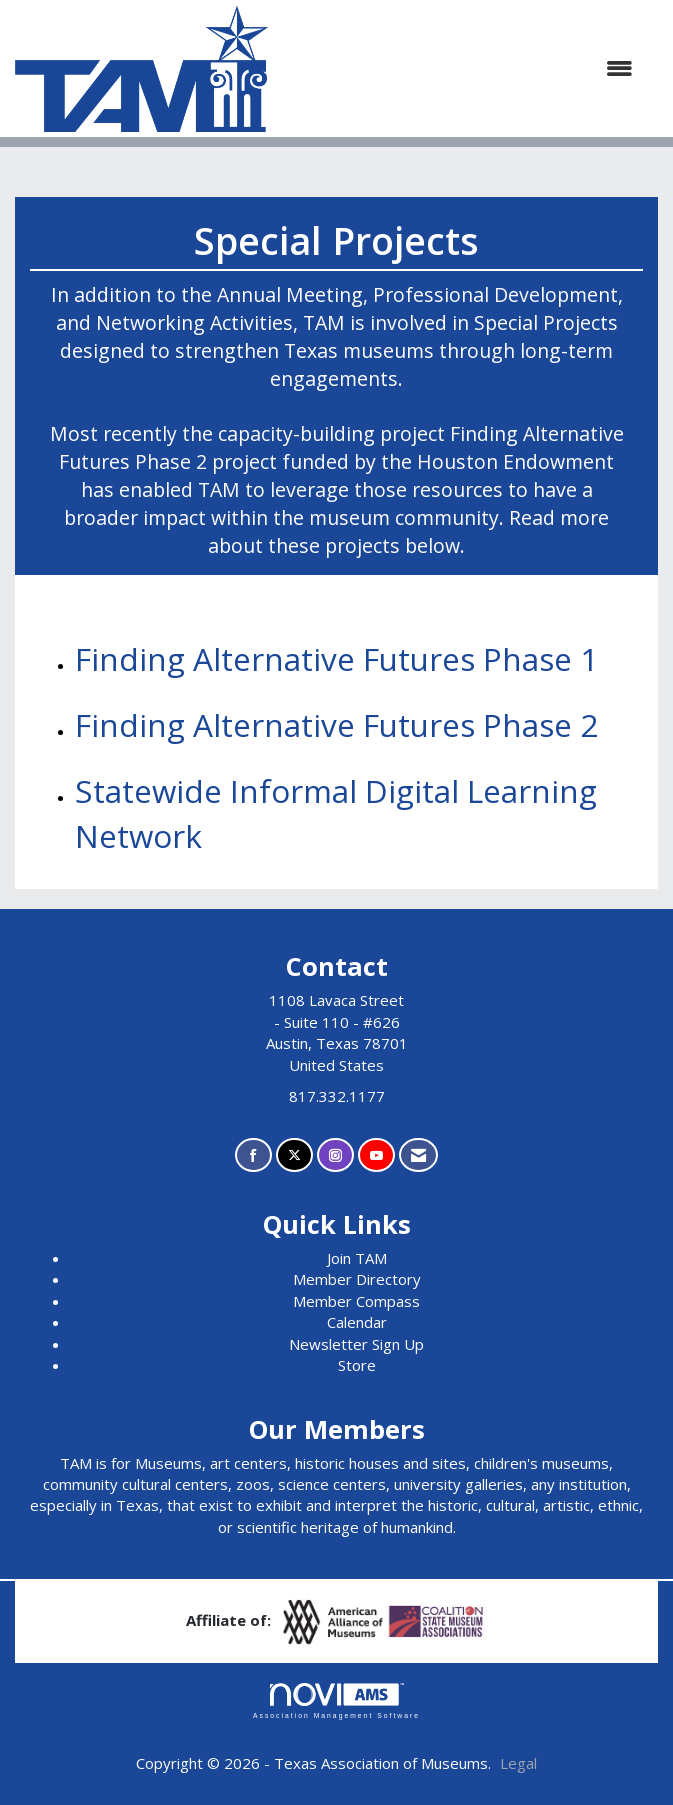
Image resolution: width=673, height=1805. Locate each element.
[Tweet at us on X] (294, 1155)
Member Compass (356, 1301)
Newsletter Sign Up (356, 1344)
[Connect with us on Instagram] (335, 1155)
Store (357, 1365)
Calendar (357, 1322)
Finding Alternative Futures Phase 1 (336, 658)
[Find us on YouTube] (376, 1155)
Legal (518, 1763)
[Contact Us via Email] (418, 1155)
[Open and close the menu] (460, 68)
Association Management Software (336, 1701)
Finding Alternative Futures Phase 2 (336, 724)
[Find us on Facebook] (253, 1155)
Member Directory (357, 1279)
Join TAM (357, 1258)
